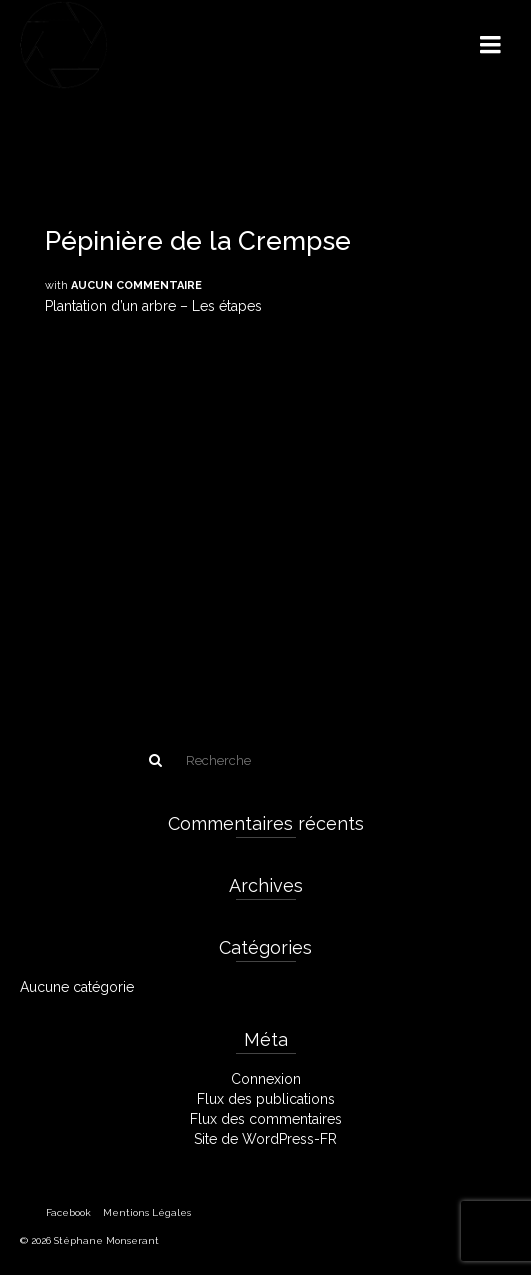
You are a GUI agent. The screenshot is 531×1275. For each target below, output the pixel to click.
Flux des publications (266, 1099)
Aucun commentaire (136, 285)
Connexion (266, 1079)
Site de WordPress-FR (265, 1139)
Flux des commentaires (266, 1119)
